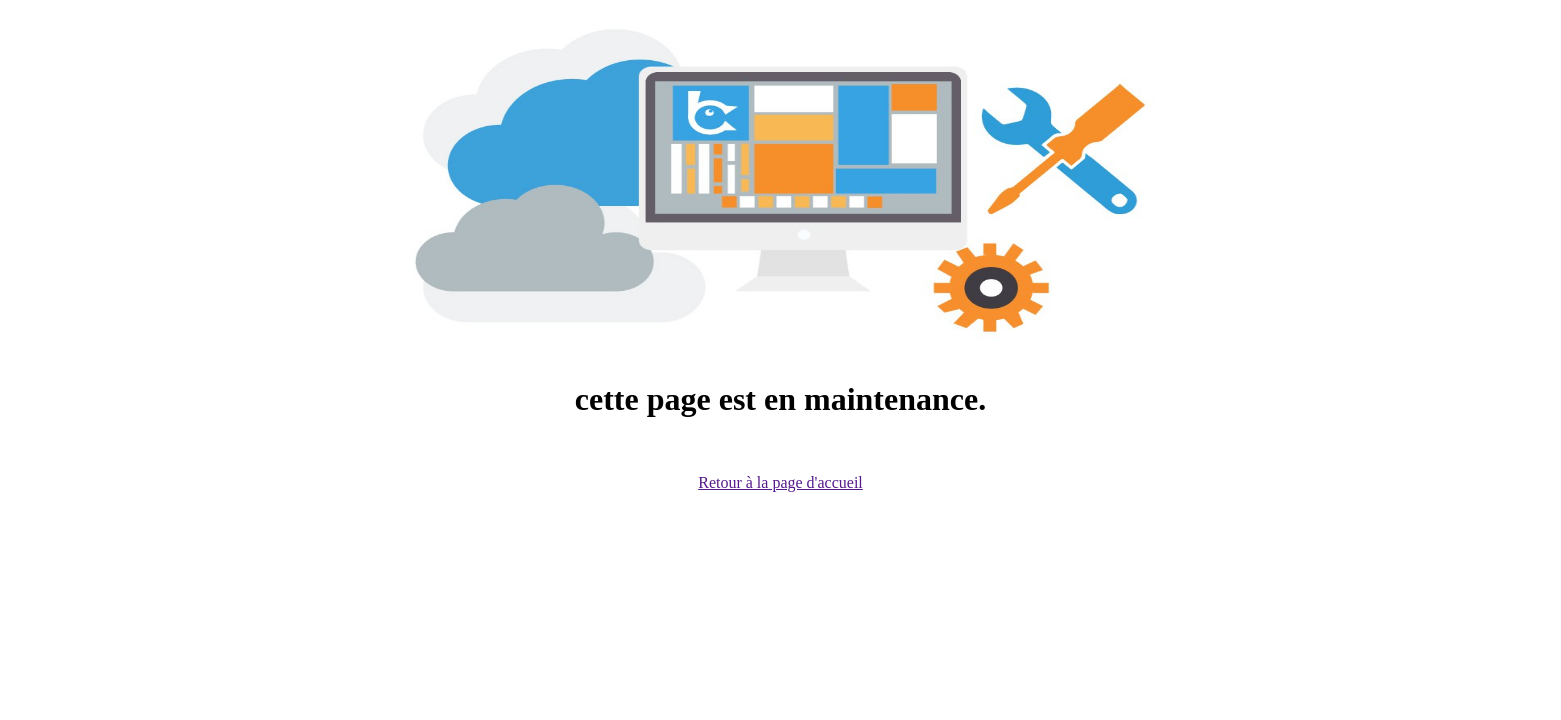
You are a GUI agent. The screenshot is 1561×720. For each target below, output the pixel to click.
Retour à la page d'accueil (780, 482)
